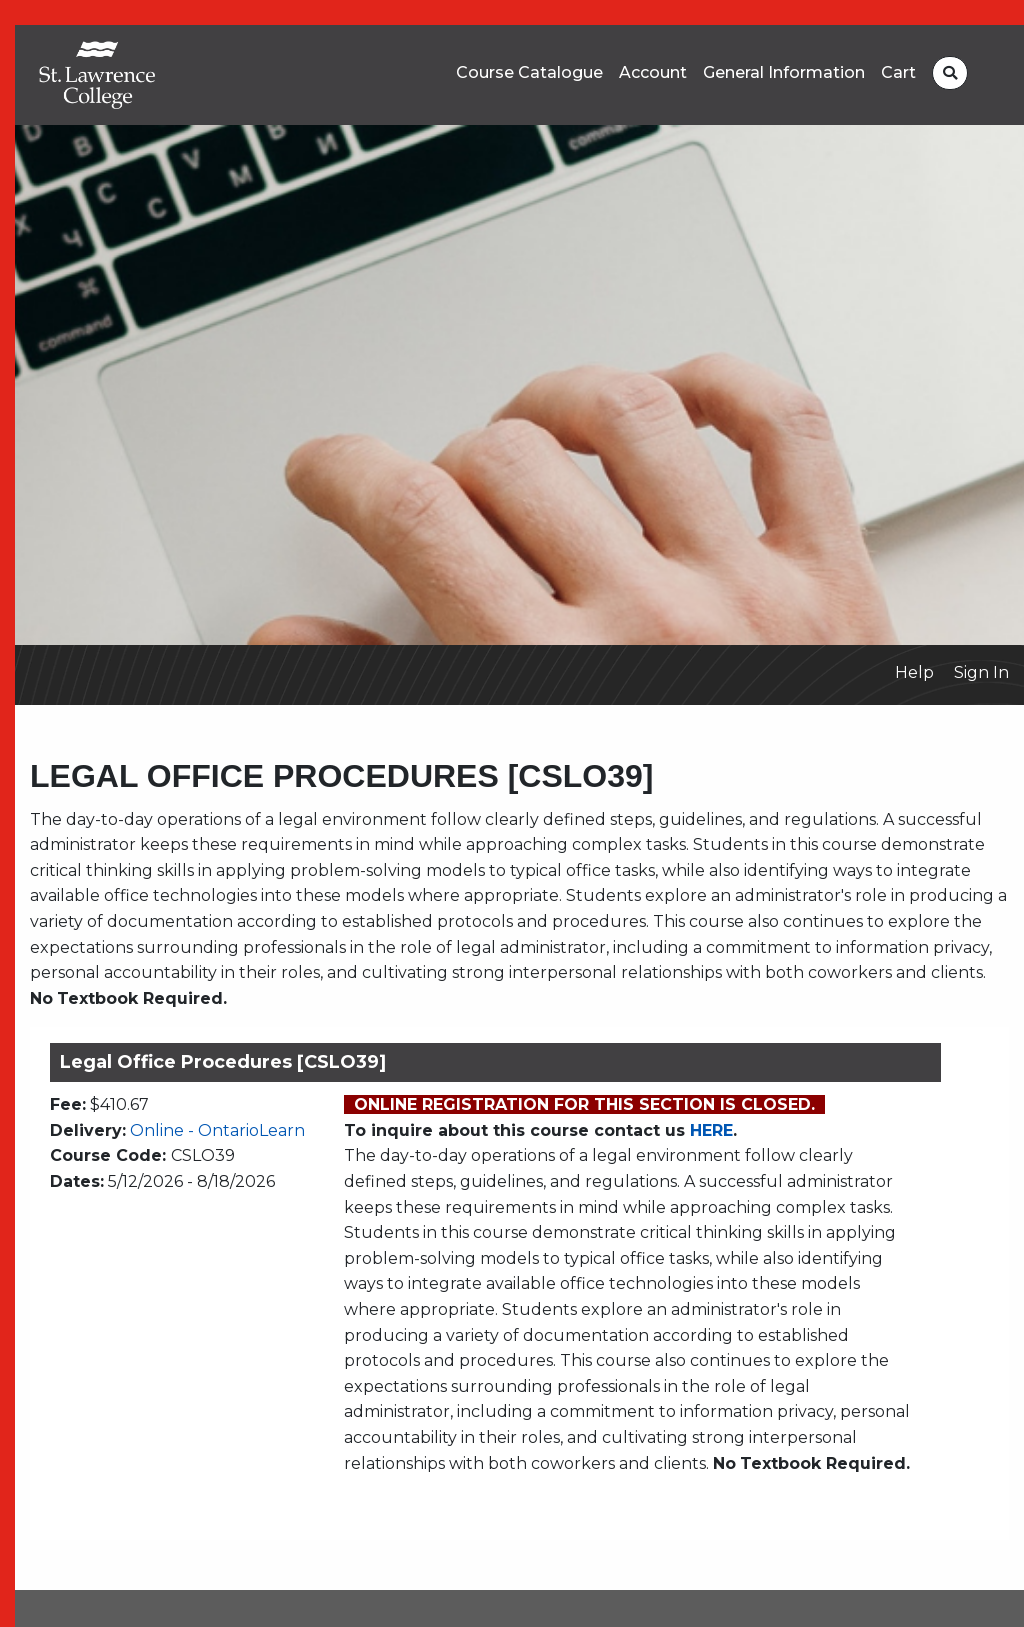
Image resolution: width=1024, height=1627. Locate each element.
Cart (898, 73)
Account (653, 73)
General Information (784, 73)
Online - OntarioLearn (217, 1130)
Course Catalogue (529, 73)
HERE (711, 1130)
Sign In (981, 672)
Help (914, 672)
